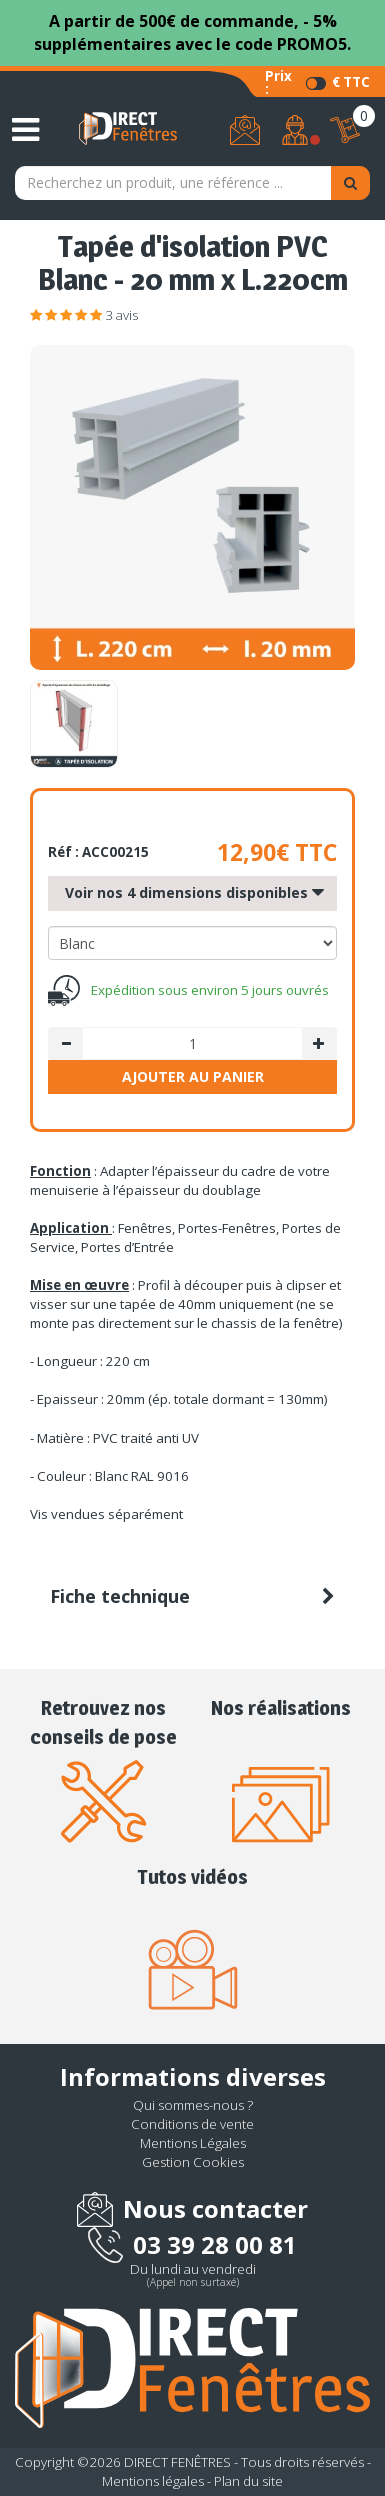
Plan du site (248, 2481)
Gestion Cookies (193, 2162)
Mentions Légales (193, 2143)
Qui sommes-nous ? (193, 2105)
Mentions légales (153, 2481)
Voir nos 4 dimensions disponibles (194, 893)
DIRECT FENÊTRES (177, 2462)
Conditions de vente (192, 2124)
